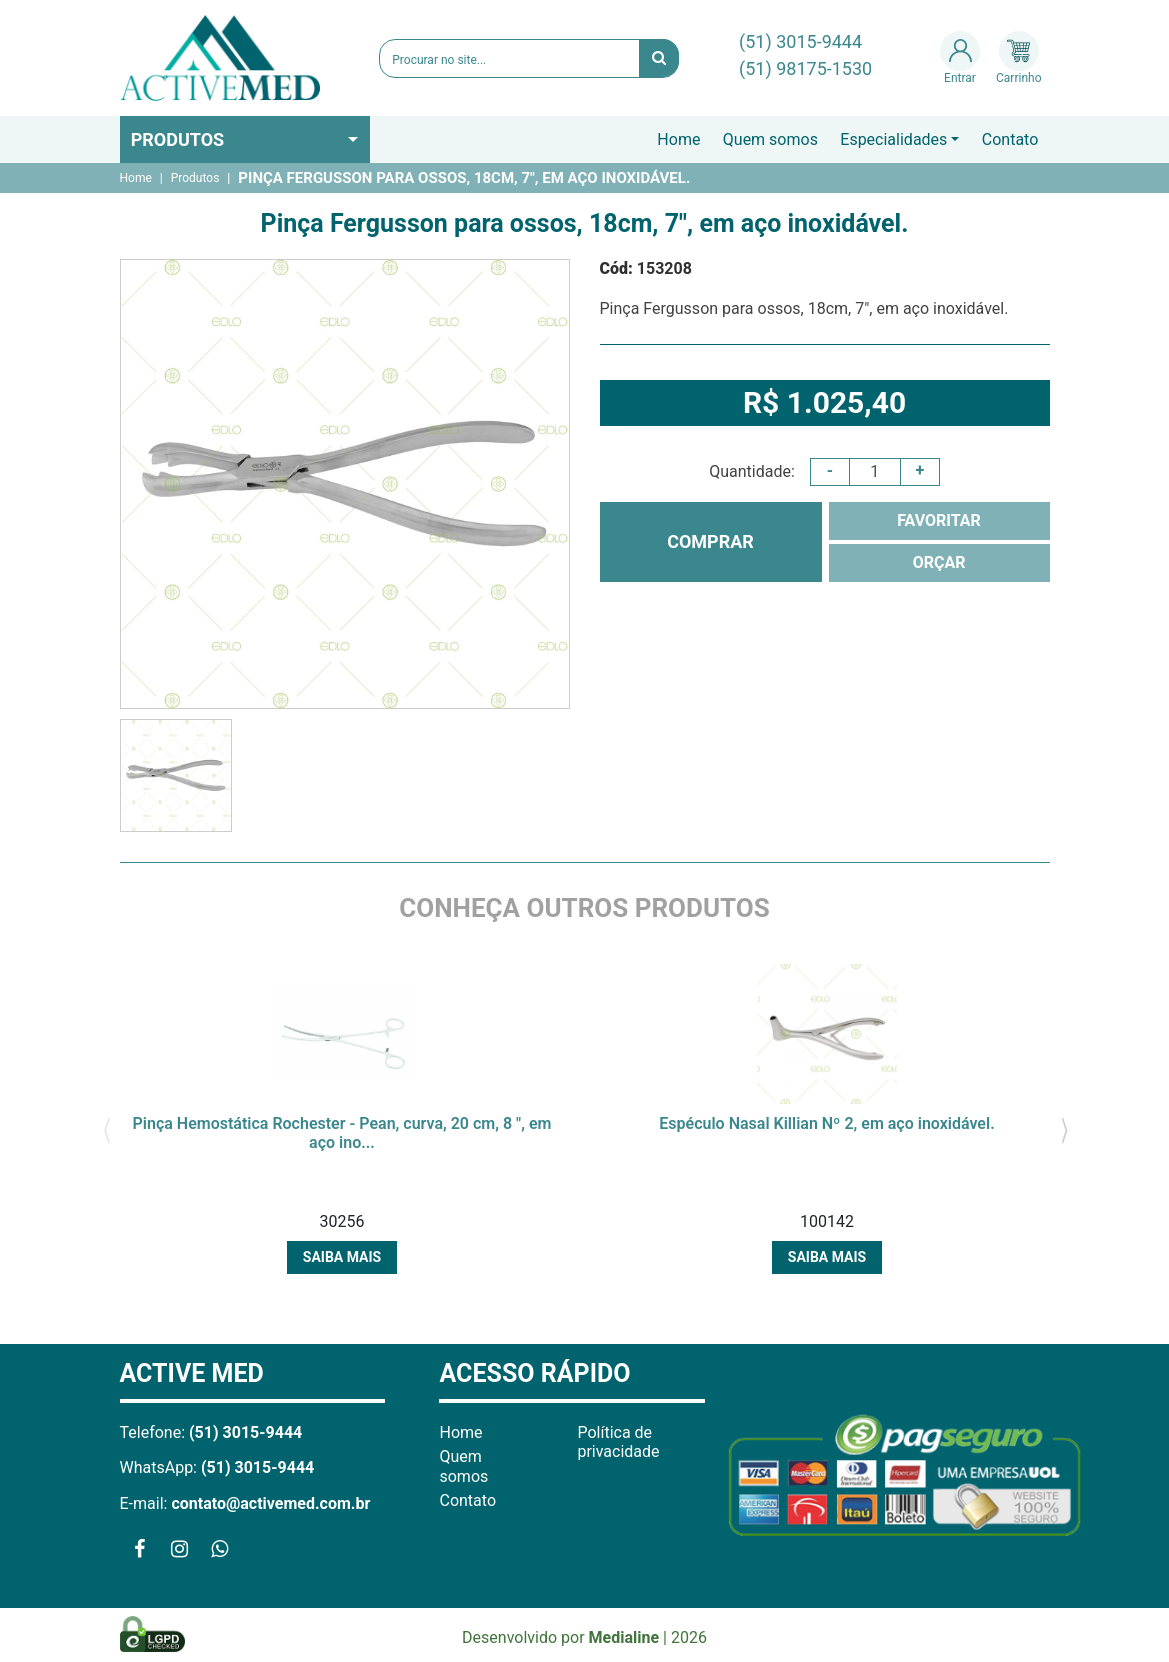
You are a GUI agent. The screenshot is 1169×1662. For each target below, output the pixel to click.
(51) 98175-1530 (805, 68)
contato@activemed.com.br (270, 1503)
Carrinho (1018, 58)
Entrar (960, 58)
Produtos (178, 139)
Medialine (624, 1637)
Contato (1010, 139)
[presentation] (107, 1129)
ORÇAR (939, 562)
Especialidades (893, 139)
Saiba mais (342, 1257)
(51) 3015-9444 (800, 41)
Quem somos (770, 139)
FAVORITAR (939, 520)
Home (678, 139)
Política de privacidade (618, 1442)
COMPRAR (710, 541)
